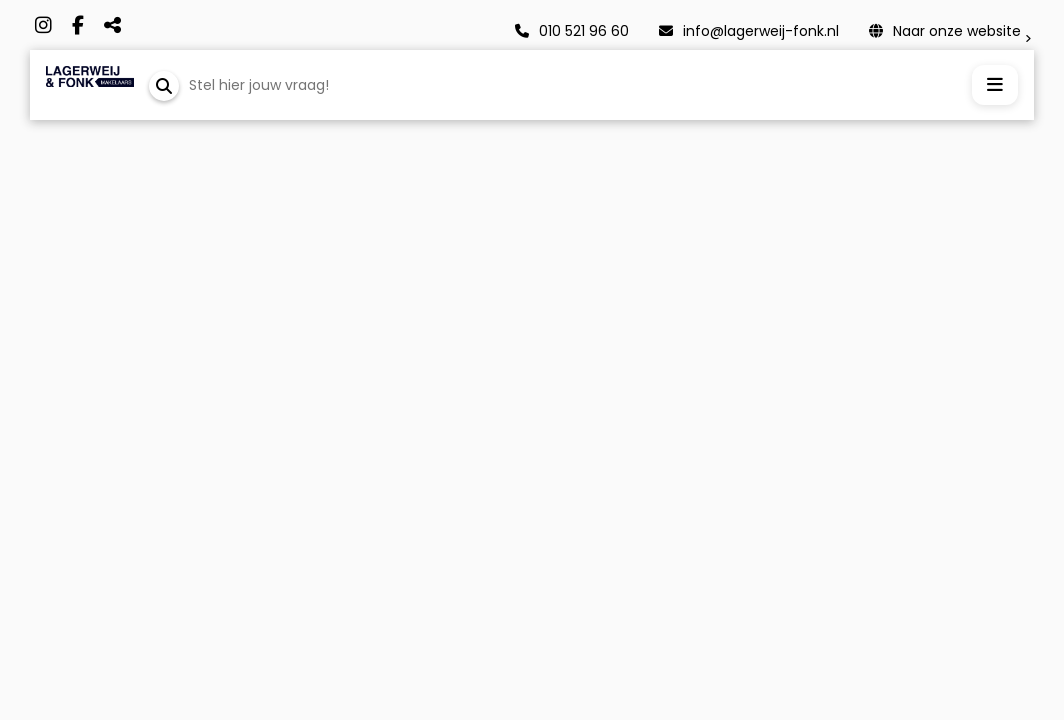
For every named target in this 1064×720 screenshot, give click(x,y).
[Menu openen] (995, 85)
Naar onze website (945, 31)
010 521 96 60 (572, 31)
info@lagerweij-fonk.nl (749, 31)
